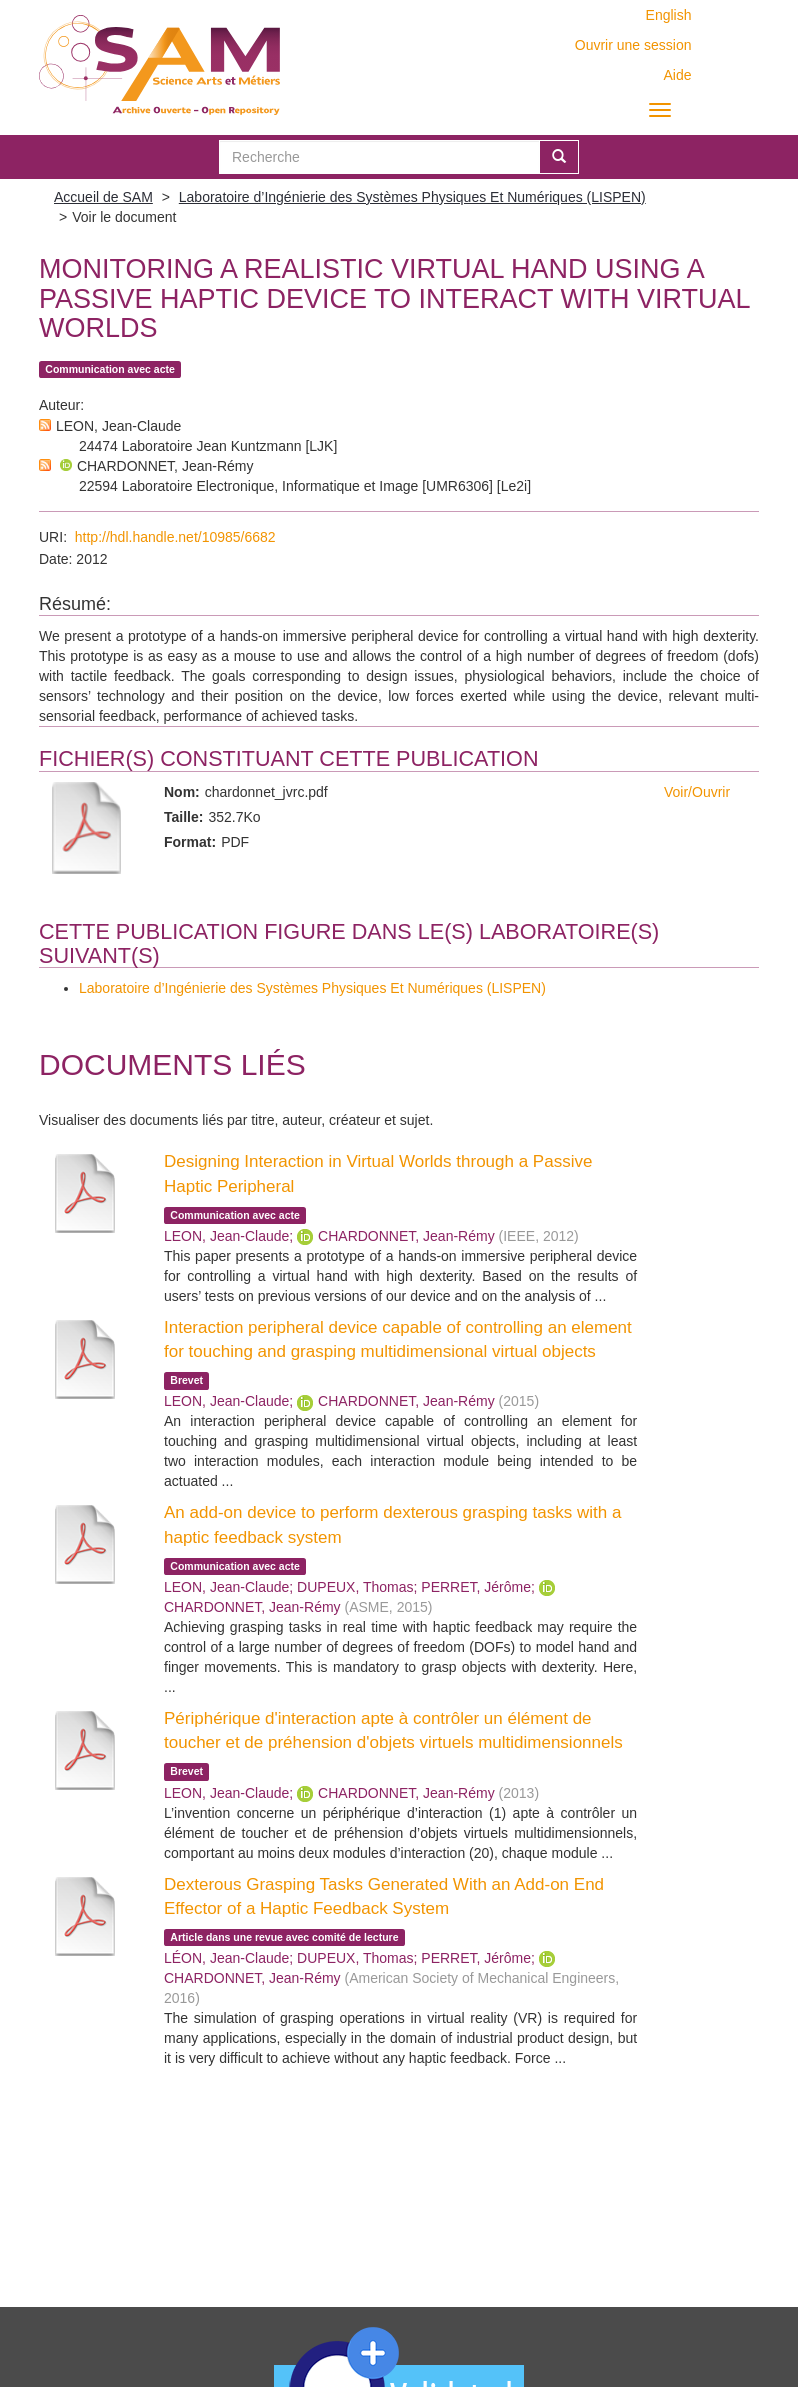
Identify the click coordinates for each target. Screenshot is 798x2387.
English (669, 15)
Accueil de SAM (103, 197)
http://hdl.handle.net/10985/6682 (175, 537)
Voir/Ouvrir (697, 792)
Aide (677, 75)
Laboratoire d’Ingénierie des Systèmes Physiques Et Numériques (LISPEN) (412, 197)
